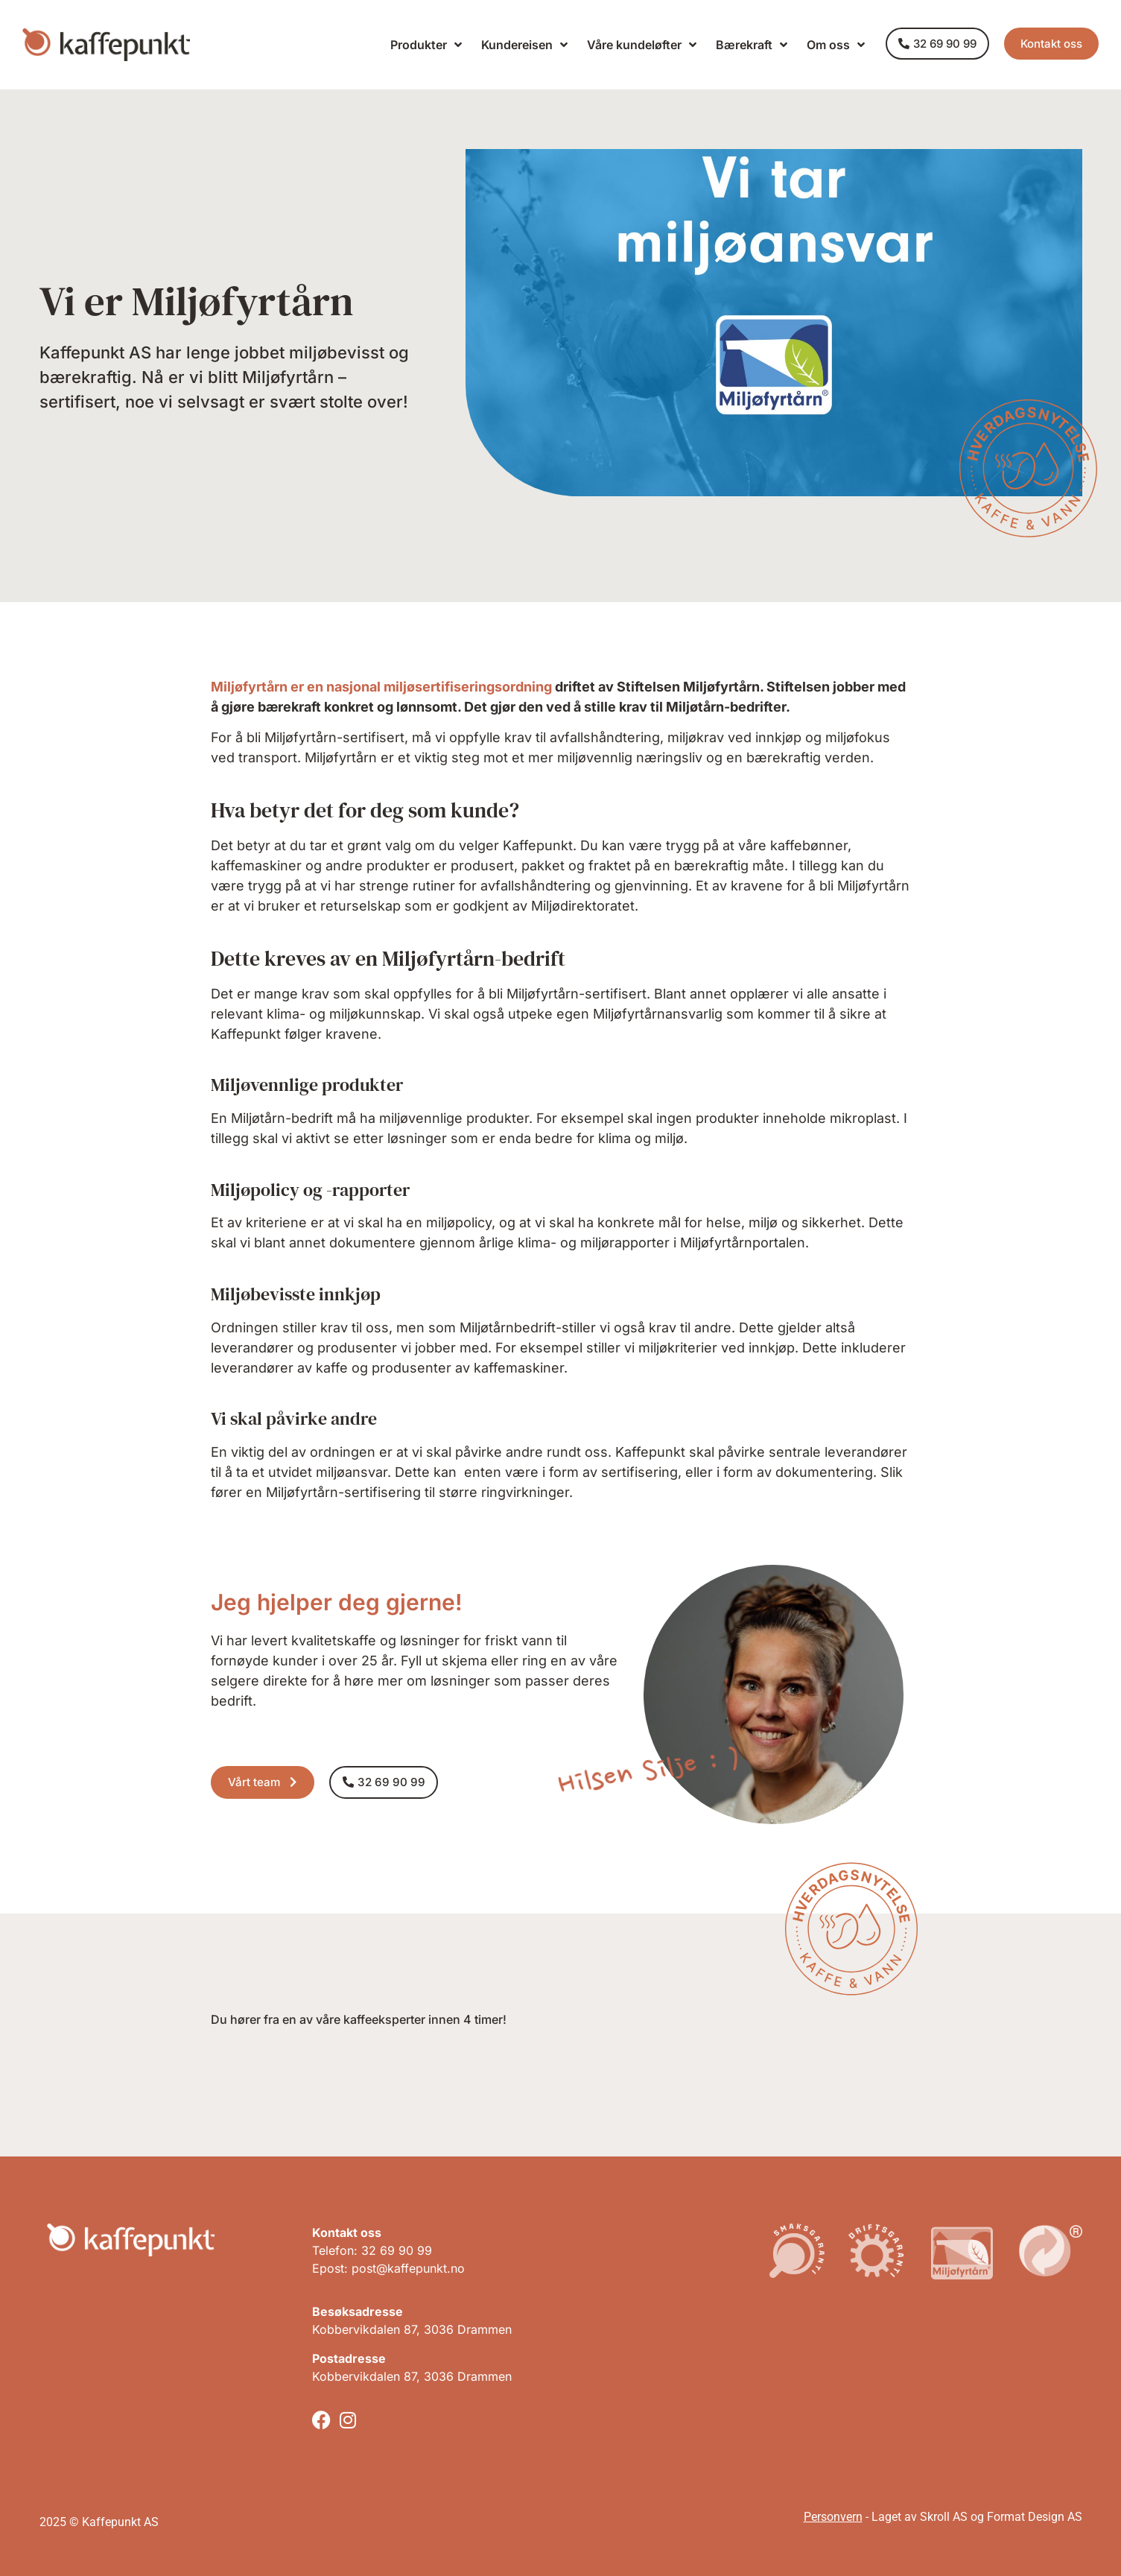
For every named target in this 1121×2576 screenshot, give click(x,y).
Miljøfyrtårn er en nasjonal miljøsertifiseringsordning (381, 686)
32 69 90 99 (396, 2250)
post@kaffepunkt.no (408, 2268)
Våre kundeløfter (641, 44)
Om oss (836, 44)
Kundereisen (524, 44)
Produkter (426, 44)
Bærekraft (751, 44)
